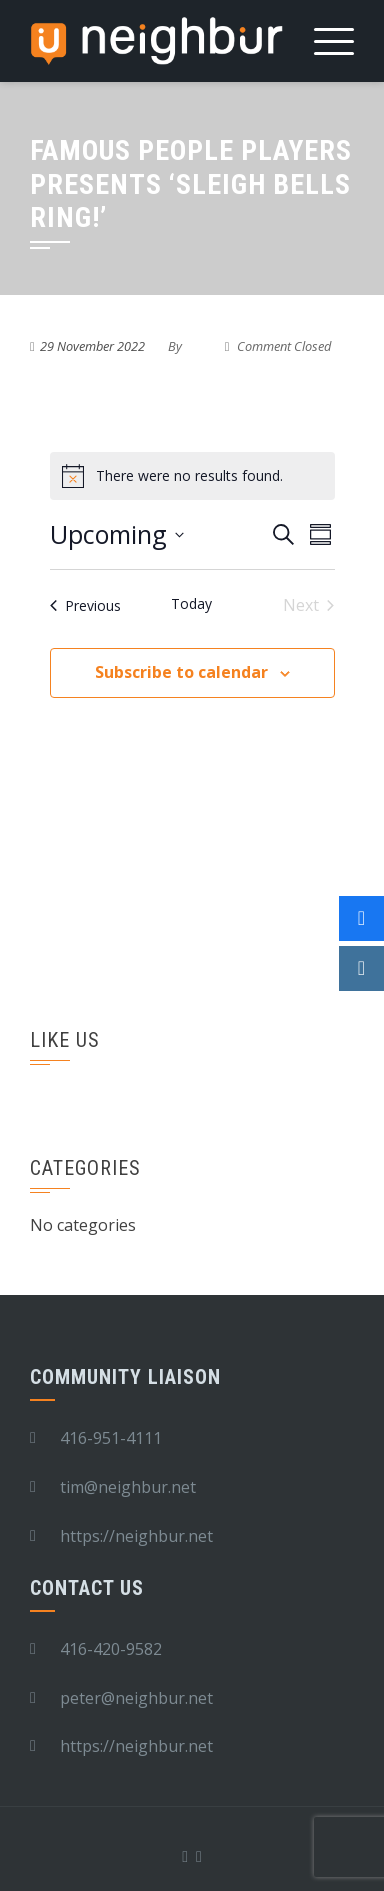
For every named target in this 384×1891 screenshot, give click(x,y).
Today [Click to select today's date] (191, 603)
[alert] (192, 476)
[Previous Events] (85, 605)
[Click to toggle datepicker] (117, 535)
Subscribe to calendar (181, 672)
